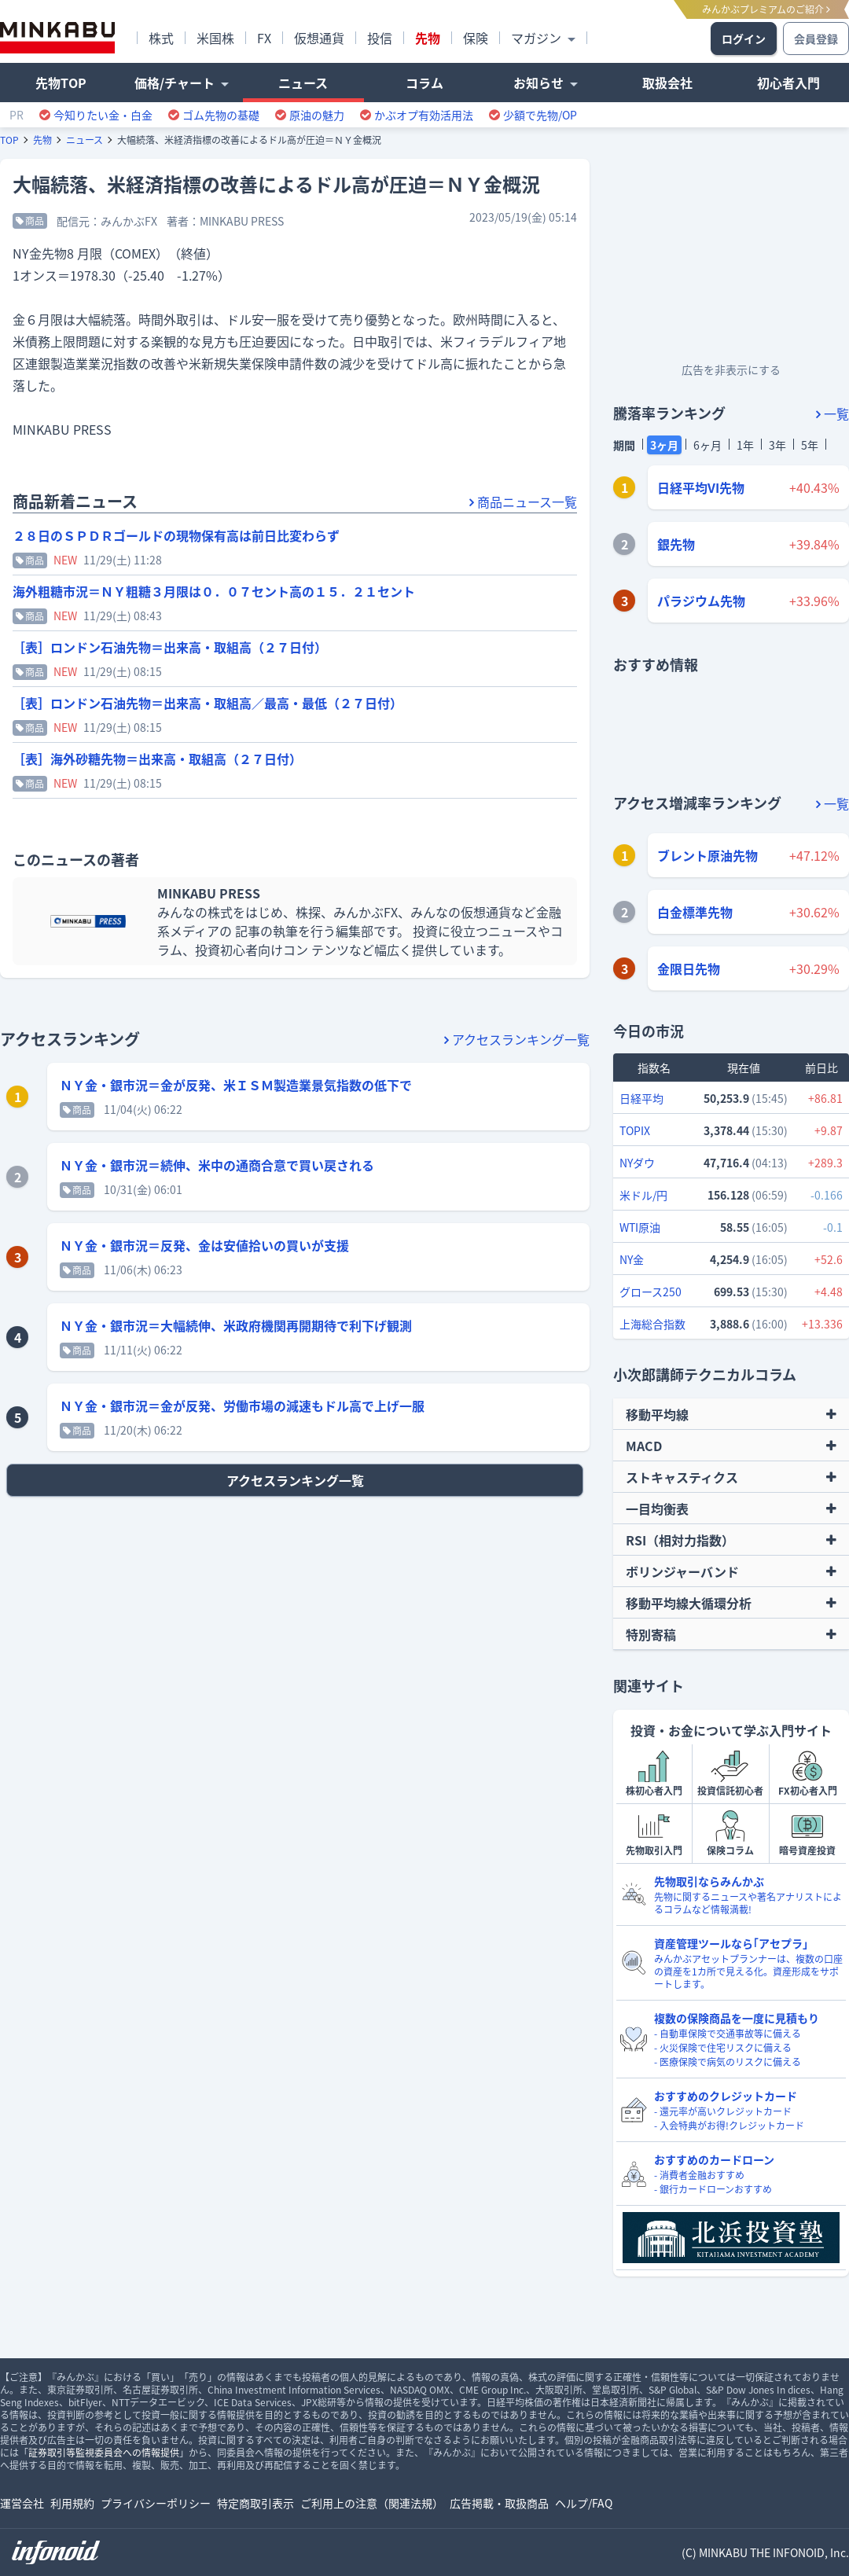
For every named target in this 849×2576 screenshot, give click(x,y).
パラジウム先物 (701, 600)
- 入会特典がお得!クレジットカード (729, 2125)
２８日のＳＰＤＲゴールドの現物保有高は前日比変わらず (176, 535)
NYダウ (637, 1162)
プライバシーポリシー (156, 2503)
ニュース (84, 140)
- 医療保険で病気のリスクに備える (727, 2062)
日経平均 (641, 1098)
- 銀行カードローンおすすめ (713, 2189)
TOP (9, 140)
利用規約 (72, 2503)
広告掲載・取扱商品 (499, 2503)
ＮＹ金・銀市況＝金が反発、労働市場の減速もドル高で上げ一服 (242, 1405)
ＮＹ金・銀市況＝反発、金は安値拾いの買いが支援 (204, 1245)
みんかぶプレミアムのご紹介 (766, 9)
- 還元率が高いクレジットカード (723, 2111)
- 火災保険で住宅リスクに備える (723, 2048)
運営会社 (22, 2503)
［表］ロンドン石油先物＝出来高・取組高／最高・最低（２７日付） (207, 702)
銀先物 (676, 544)
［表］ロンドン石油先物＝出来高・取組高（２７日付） (170, 647)
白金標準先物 (695, 911)
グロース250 (650, 1291)
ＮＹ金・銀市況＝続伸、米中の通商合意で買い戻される (217, 1165)
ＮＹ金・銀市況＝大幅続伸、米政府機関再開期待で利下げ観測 (236, 1325)
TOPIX (634, 1130)
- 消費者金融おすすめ (699, 2175)
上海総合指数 (652, 1324)
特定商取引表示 (255, 2503)
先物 (42, 140)
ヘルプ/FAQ (583, 2503)
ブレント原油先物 (707, 855)
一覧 (832, 413)
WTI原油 (639, 1227)
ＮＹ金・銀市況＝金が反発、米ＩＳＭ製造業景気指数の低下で (236, 1084)
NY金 (631, 1259)
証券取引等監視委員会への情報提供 (103, 2453)
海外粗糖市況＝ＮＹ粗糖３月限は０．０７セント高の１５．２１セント (214, 591)
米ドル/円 (643, 1195)
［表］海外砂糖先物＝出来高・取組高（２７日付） (157, 758)
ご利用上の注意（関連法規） (371, 2503)
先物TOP (60, 82)
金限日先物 (688, 968)
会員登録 (816, 38)
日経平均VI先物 (700, 487)
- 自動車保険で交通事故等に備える (727, 2034)
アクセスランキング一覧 (517, 1039)
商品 (30, 221)
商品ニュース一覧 (523, 501)
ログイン (744, 38)
